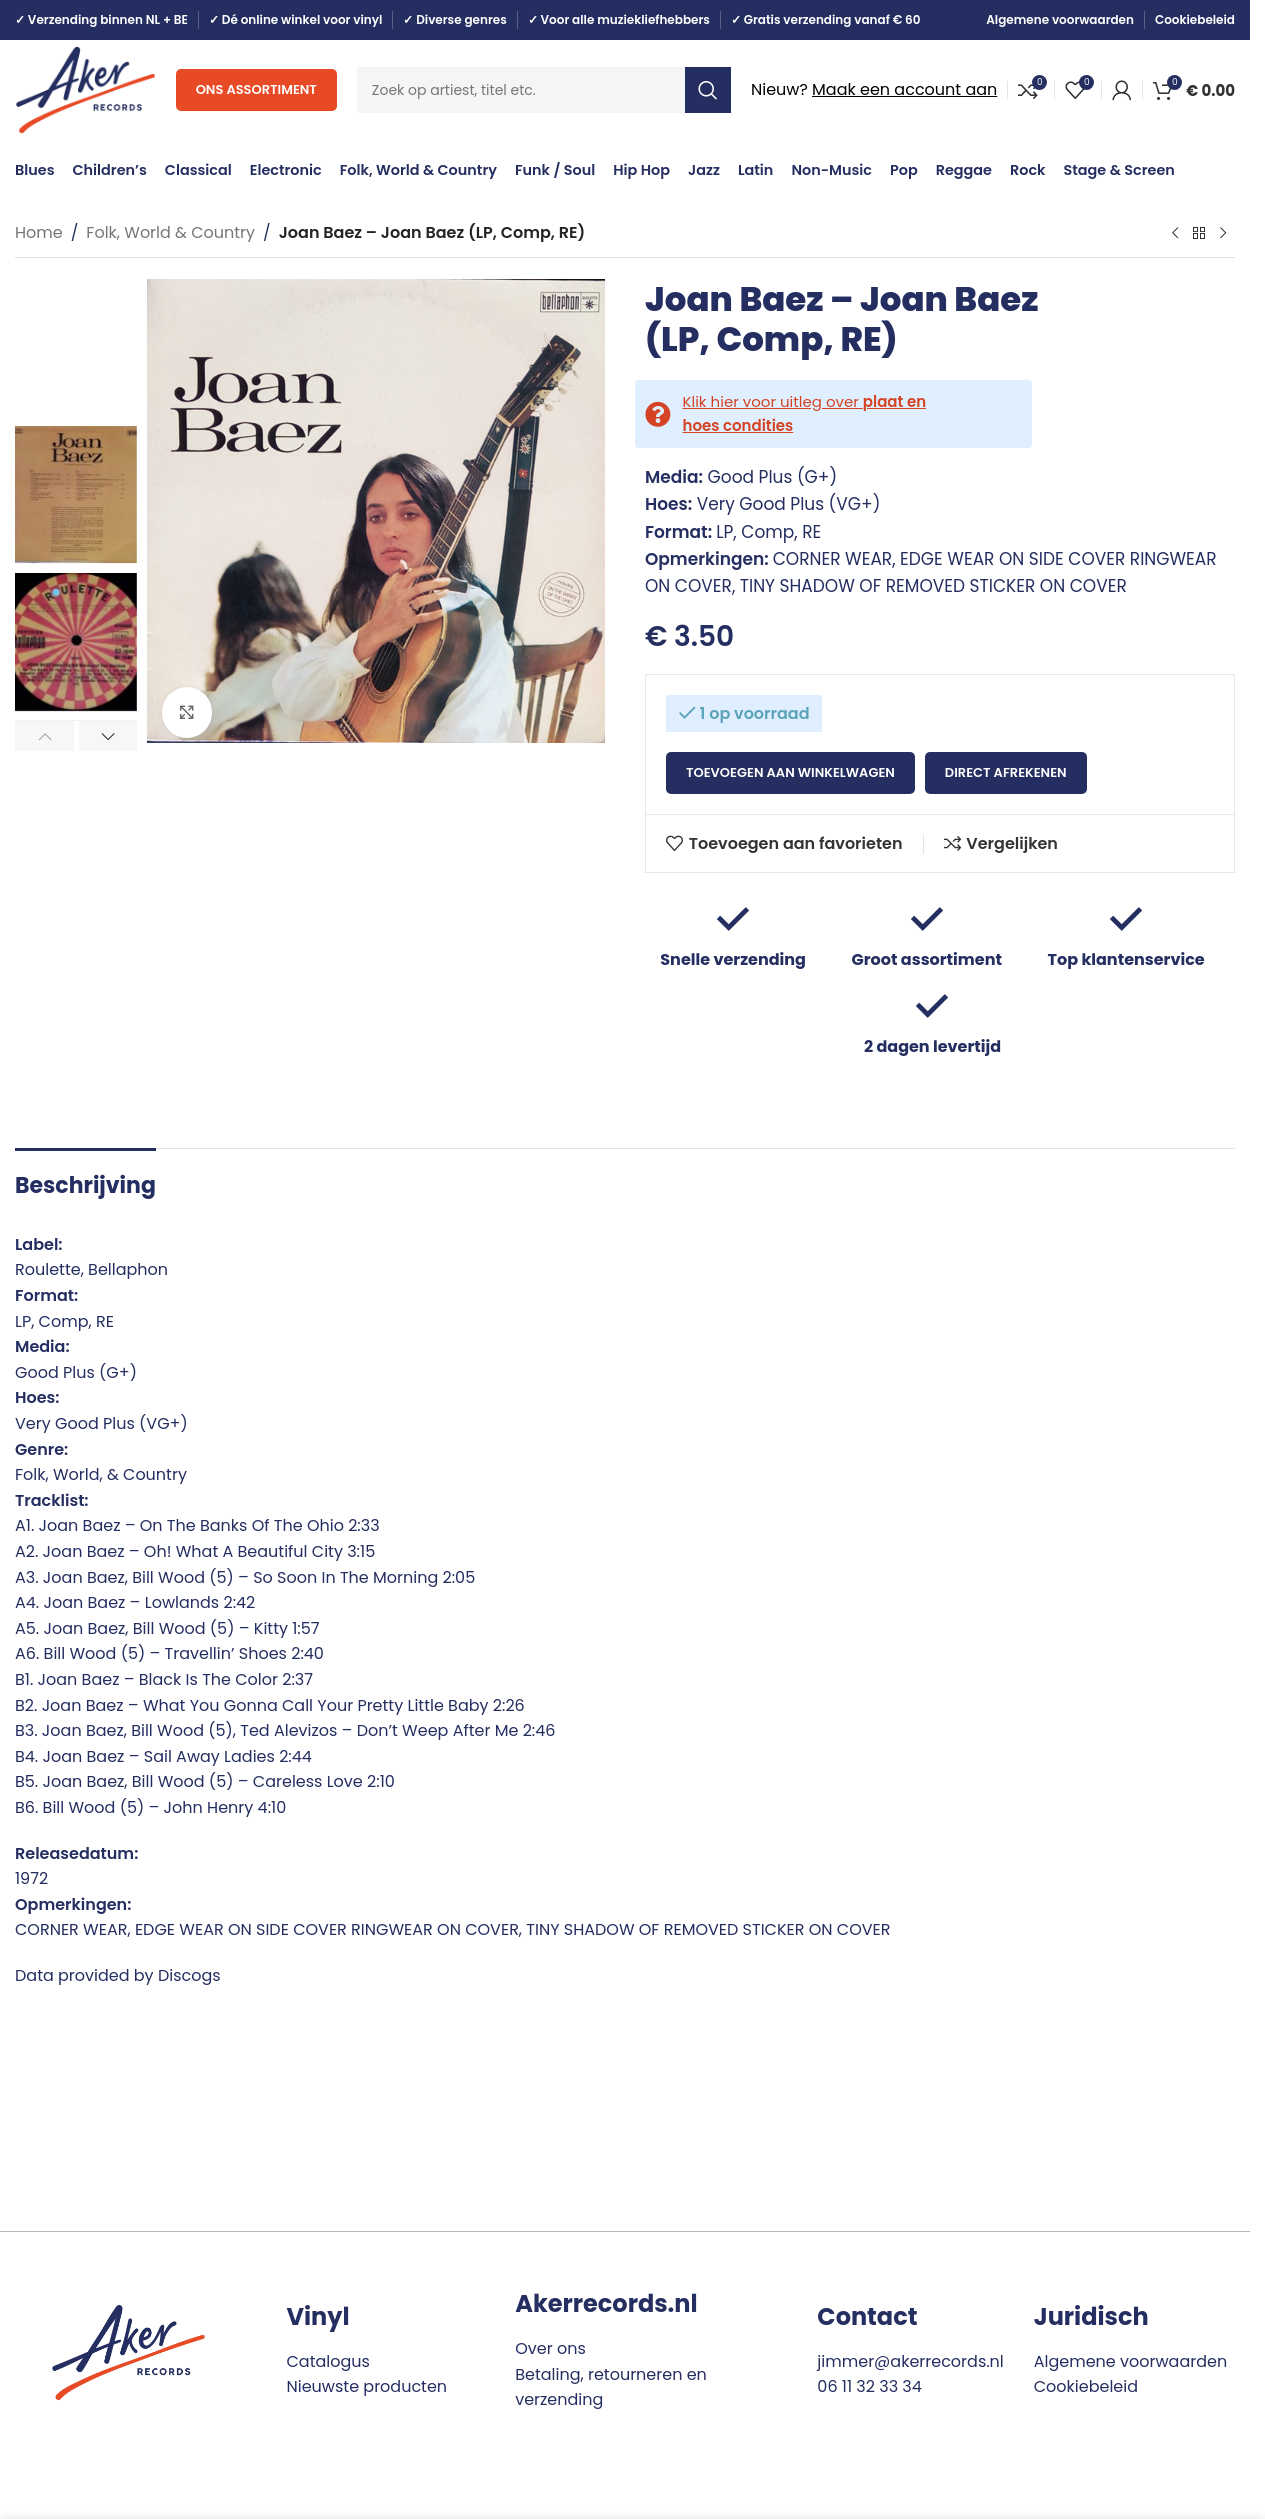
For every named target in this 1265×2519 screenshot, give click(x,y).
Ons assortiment (256, 89)
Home (39, 232)
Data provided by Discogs (118, 1975)
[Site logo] (85, 88)
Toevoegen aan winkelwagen (790, 772)
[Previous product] (1175, 234)
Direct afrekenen (1006, 772)
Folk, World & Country (170, 232)
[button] (44, 736)
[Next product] (1223, 234)
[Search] (544, 90)
